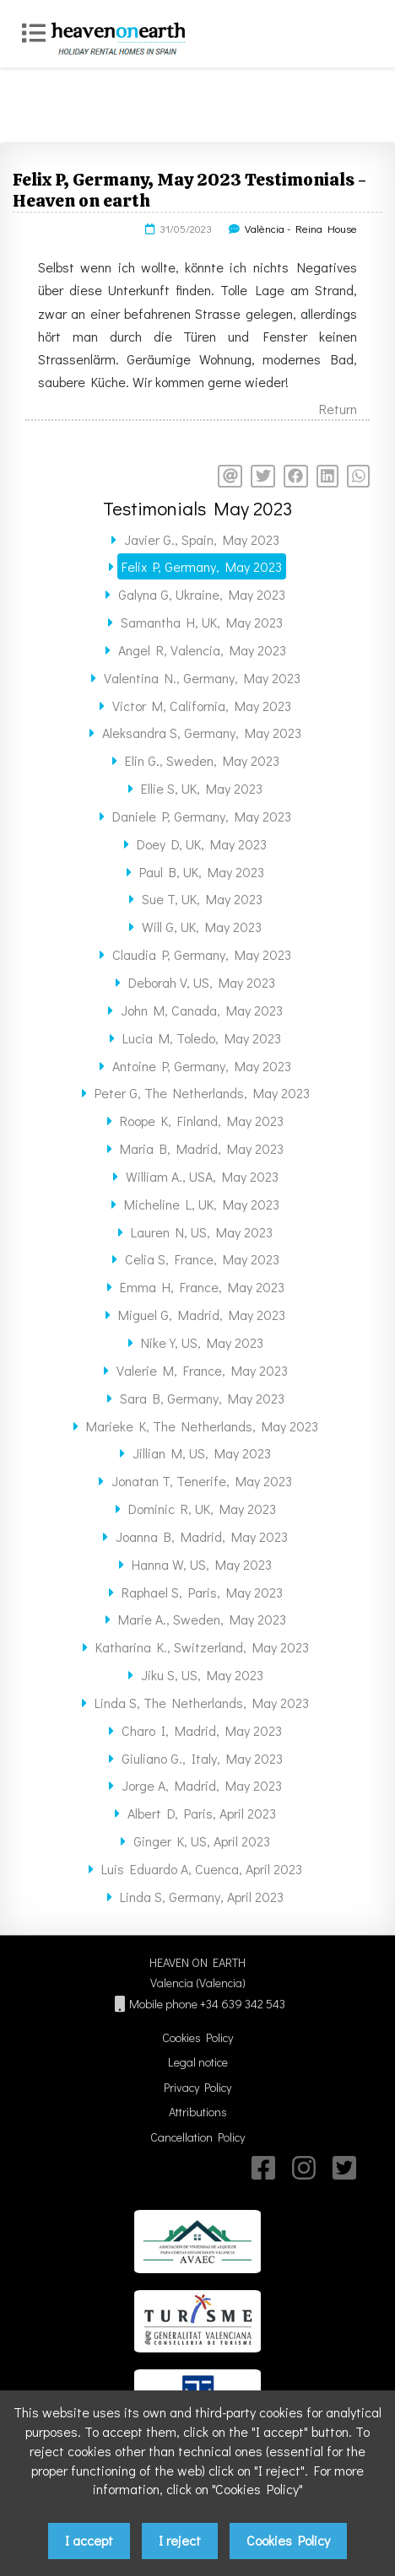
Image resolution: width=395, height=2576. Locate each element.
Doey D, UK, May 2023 (202, 844)
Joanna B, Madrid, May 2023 (202, 1536)
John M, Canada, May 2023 (202, 1010)
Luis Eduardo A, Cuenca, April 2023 (201, 1869)
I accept (89, 2540)
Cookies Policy (197, 2037)
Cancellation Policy (197, 2137)
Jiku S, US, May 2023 (202, 1675)
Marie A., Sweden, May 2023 (202, 1619)
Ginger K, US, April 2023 (201, 1841)
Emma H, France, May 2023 (202, 1287)
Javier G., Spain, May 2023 (201, 539)
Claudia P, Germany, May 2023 (201, 954)
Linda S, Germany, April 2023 (202, 1896)
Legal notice (198, 2062)
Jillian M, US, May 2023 (202, 1453)
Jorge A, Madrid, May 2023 (202, 1785)
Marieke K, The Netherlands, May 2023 (202, 1426)
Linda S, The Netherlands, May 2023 (202, 1702)
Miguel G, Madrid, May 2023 (201, 1314)
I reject (180, 2540)
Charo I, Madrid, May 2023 (202, 1730)
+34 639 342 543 (242, 2004)
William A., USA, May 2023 (202, 1176)
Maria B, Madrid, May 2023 (202, 1148)
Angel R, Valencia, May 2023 (202, 650)
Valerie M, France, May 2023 (202, 1370)
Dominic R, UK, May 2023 (202, 1508)
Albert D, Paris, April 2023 (201, 1813)
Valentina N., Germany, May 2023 (202, 678)
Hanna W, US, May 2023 (202, 1564)
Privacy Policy (197, 2087)
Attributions (198, 2112)
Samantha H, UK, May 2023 (202, 622)
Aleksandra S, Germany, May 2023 (201, 732)
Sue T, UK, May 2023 (202, 899)
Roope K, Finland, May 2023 (202, 1120)
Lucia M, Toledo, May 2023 (201, 1038)
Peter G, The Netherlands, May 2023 (202, 1093)
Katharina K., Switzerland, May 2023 (202, 1647)
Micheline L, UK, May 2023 (201, 1204)
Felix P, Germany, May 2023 (202, 566)
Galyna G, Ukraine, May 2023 (201, 594)
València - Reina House (301, 228)
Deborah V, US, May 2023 (201, 982)
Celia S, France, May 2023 (202, 1259)
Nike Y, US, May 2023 (202, 1342)
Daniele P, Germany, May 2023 (201, 816)
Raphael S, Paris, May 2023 (202, 1592)
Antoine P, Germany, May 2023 (201, 1066)
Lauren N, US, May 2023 (202, 1232)
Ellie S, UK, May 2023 (201, 788)
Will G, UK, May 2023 (202, 926)
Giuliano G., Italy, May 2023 (202, 1758)
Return (338, 409)
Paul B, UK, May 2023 (201, 872)
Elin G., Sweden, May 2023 (202, 760)
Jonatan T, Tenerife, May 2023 (201, 1481)
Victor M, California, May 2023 (201, 705)
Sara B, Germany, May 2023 (202, 1398)
